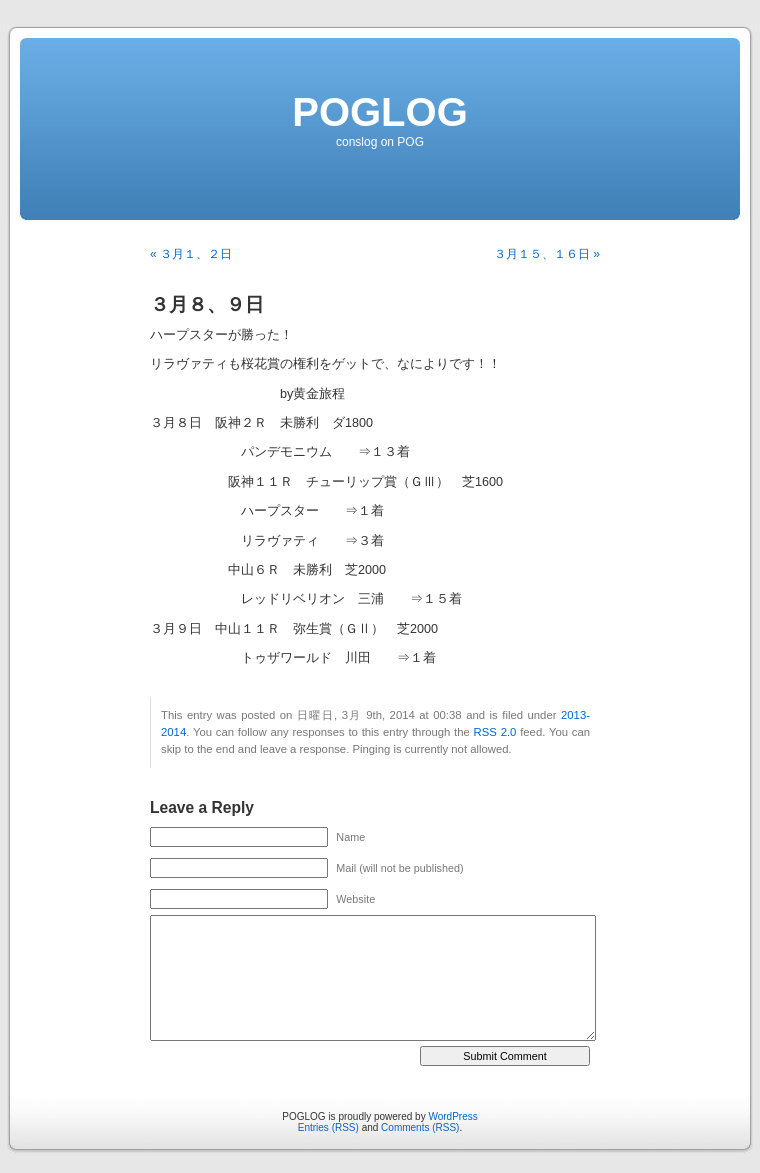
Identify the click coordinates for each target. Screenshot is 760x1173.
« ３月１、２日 (191, 254)
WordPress (452, 1116)
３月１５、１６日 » (547, 254)
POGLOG (380, 112)
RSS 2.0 (495, 732)
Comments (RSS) (420, 1127)
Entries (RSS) (328, 1127)
